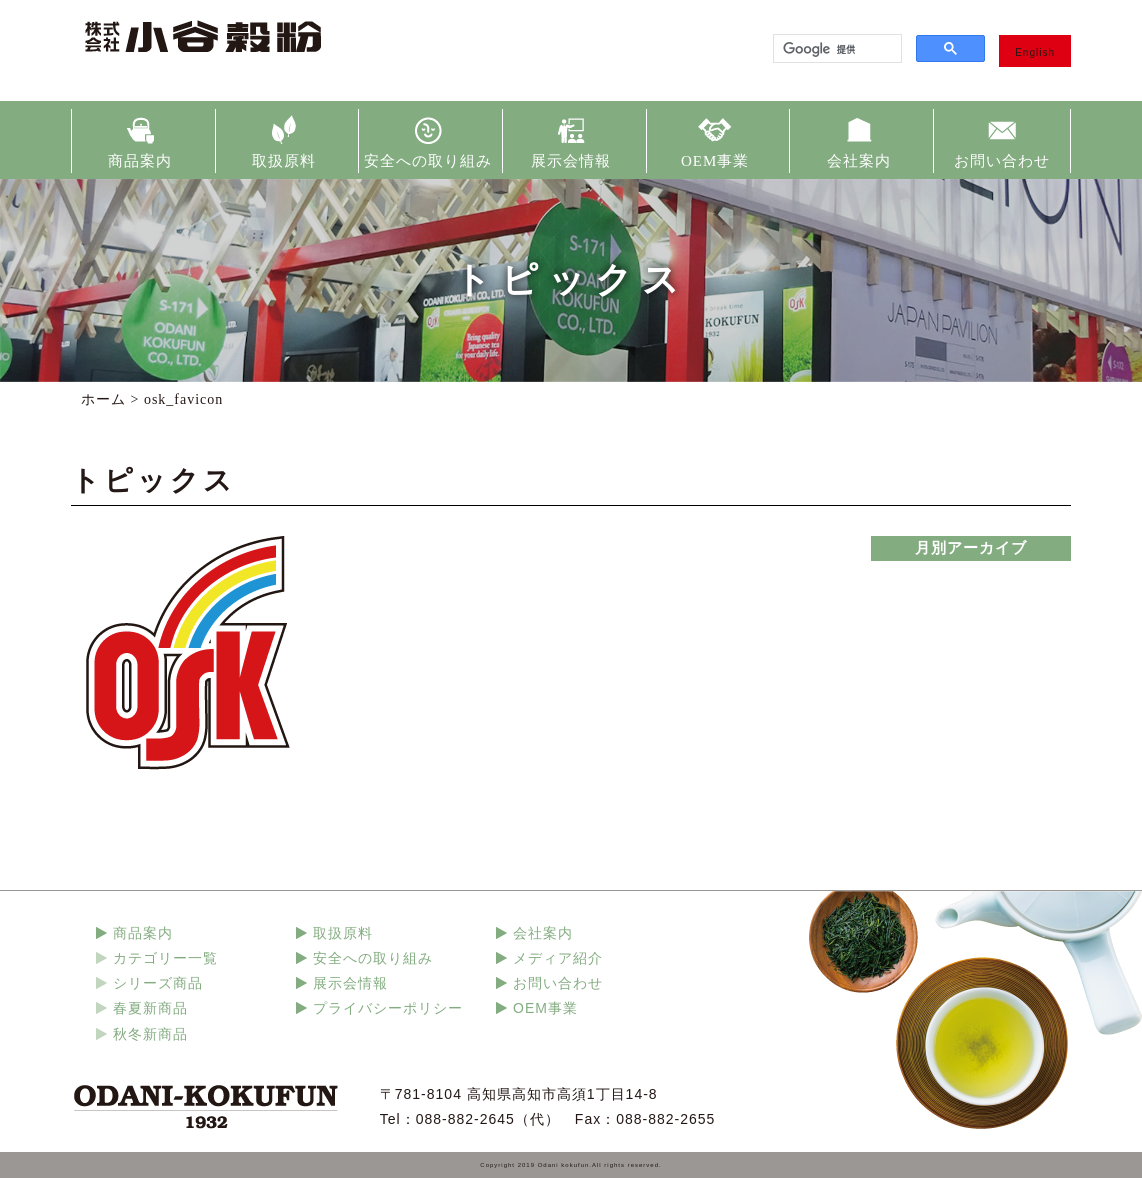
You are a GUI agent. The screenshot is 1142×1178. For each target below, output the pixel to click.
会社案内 (859, 161)
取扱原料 (284, 161)
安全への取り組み (428, 161)
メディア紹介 (558, 958)
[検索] (835, 49)
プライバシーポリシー (388, 1008)
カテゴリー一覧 (165, 958)
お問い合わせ (1002, 161)
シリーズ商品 (158, 983)
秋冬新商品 (150, 1034)
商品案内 (140, 161)
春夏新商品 (150, 1008)
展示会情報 (571, 161)
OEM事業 (715, 161)
